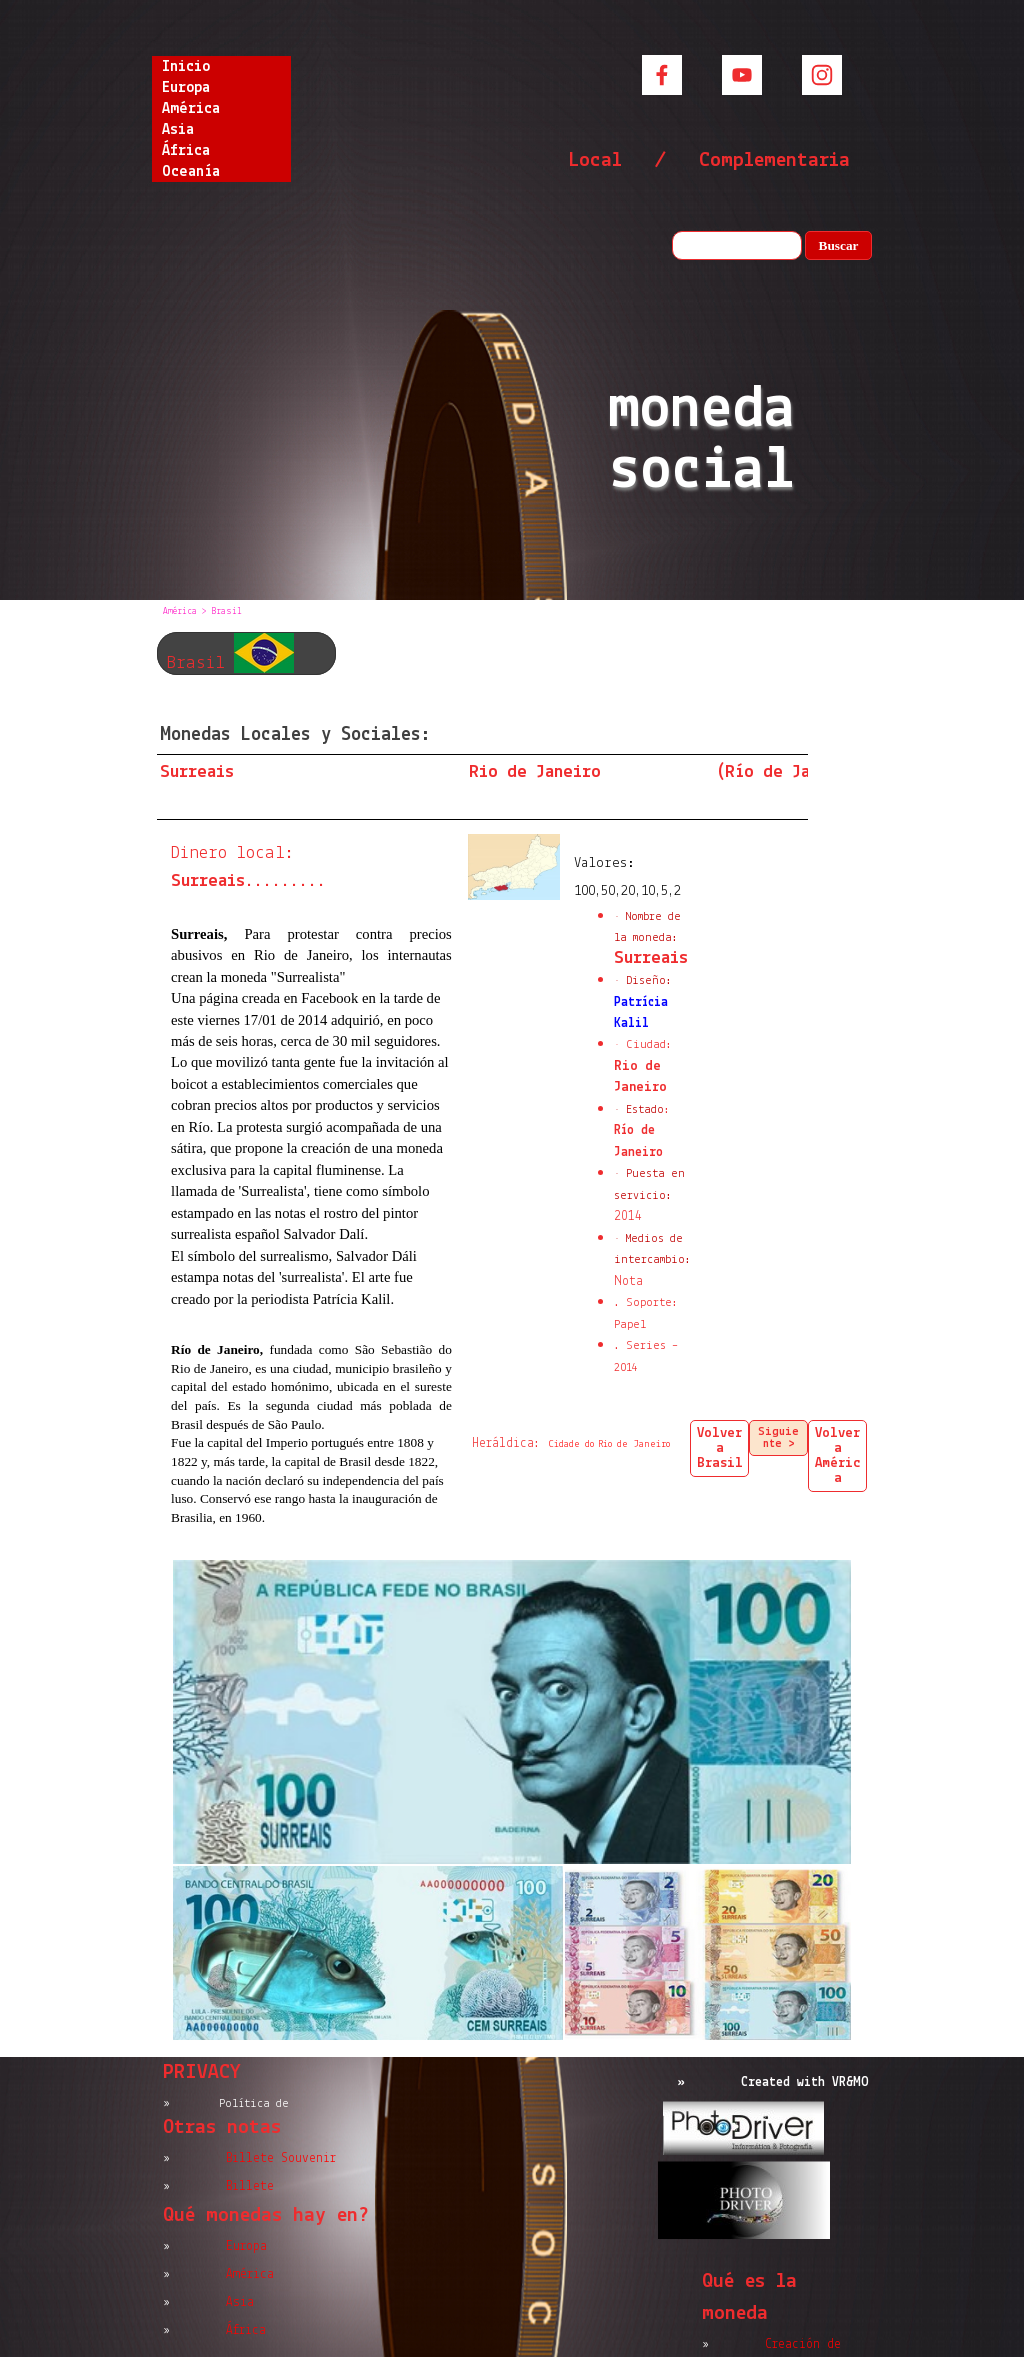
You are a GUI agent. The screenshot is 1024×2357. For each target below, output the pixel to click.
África (186, 151)
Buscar (839, 245)
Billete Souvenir (281, 2158)
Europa (186, 88)
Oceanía (191, 172)
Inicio (186, 67)
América (191, 109)
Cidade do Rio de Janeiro (609, 1444)
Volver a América (838, 1456)
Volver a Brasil (720, 1448)
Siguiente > (778, 1438)
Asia (178, 130)
